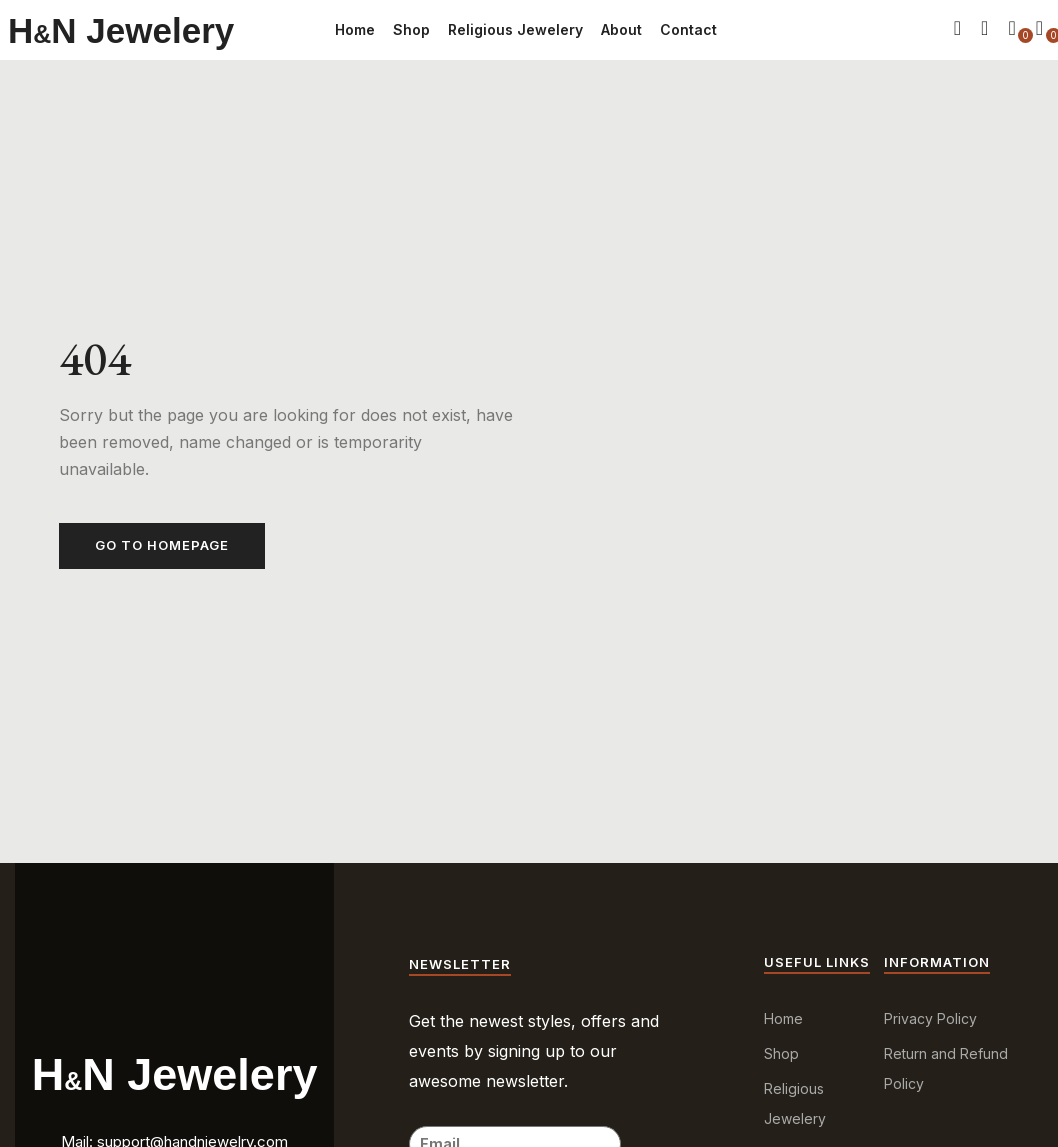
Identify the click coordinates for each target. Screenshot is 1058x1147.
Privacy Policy (930, 1018)
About (621, 29)
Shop (411, 29)
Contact (688, 29)
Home (355, 29)
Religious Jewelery (515, 29)
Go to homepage (162, 545)
